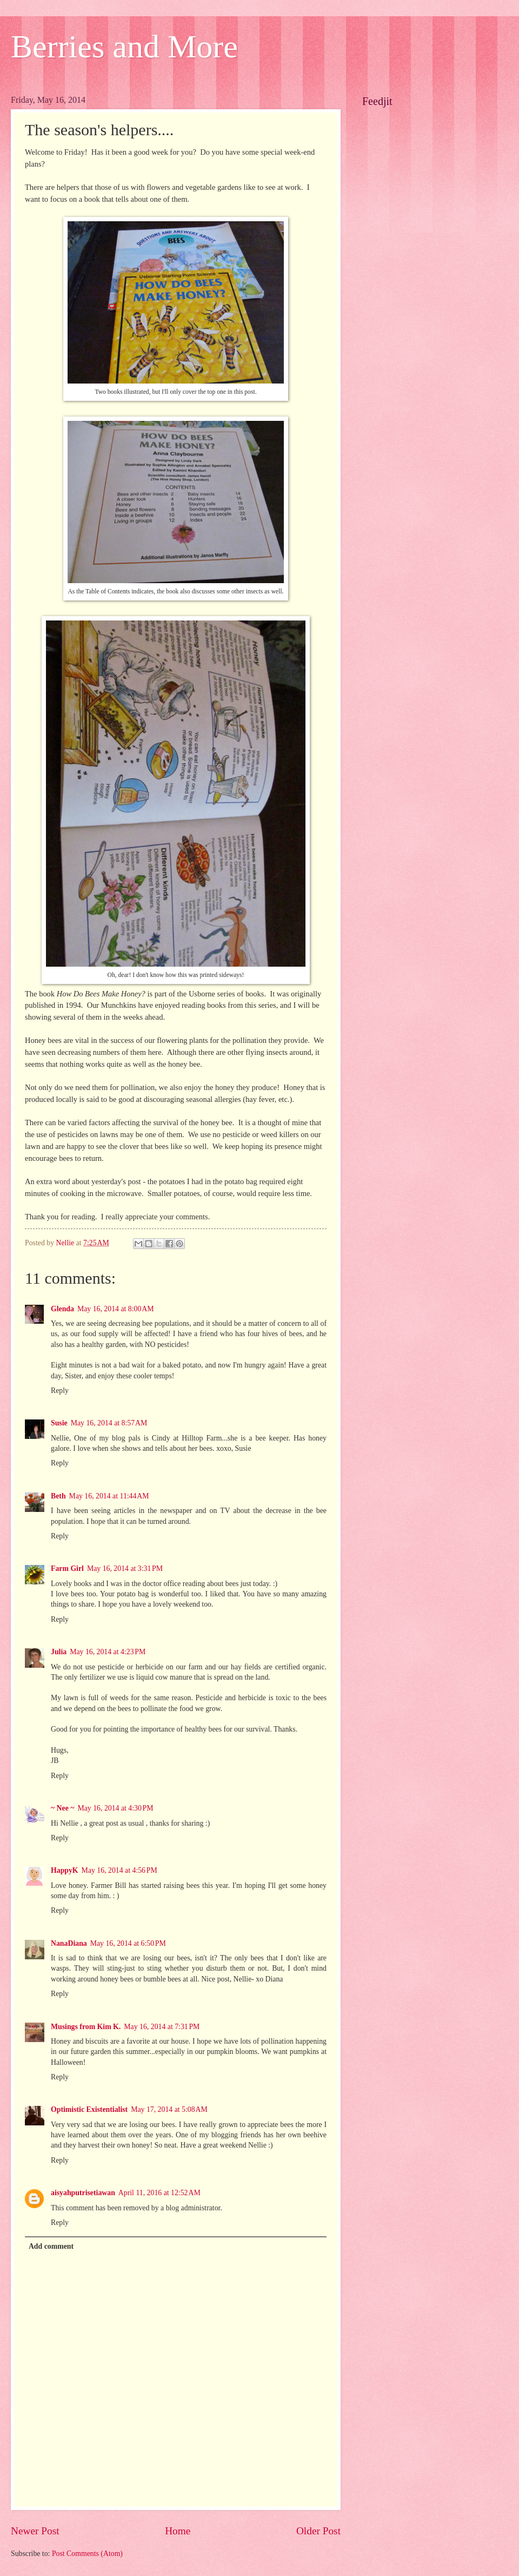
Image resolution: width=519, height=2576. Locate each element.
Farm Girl (67, 1568)
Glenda (62, 1309)
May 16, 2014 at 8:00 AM (115, 1309)
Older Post (318, 2531)
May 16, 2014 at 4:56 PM (119, 1870)
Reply (60, 1390)
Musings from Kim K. (86, 2027)
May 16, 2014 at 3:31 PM (125, 1568)
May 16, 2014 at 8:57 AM (109, 1423)
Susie (59, 1423)
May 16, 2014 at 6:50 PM (128, 1943)
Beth (58, 1496)
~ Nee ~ (62, 1808)
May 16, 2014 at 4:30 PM (115, 1808)
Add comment (51, 2246)
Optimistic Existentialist (89, 2109)
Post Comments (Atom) (87, 2553)
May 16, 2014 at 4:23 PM (107, 1652)
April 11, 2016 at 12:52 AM (159, 2193)
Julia (58, 1652)
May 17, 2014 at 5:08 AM (169, 2109)
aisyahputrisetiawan (83, 2193)
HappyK (64, 1870)
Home (177, 2531)
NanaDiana (69, 1943)
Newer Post (35, 2531)
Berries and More (124, 46)
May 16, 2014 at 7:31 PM (161, 2027)
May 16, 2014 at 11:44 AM (109, 1496)
